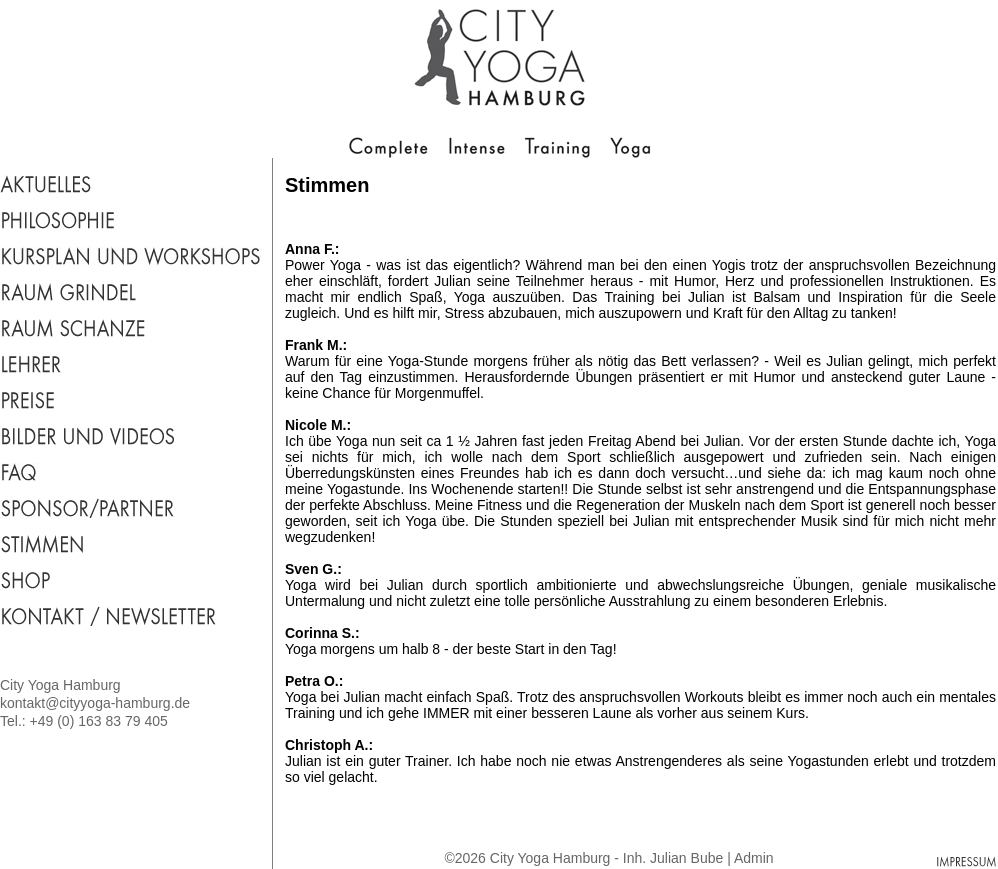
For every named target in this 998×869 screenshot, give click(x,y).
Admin (754, 858)
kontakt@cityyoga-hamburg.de (95, 703)
